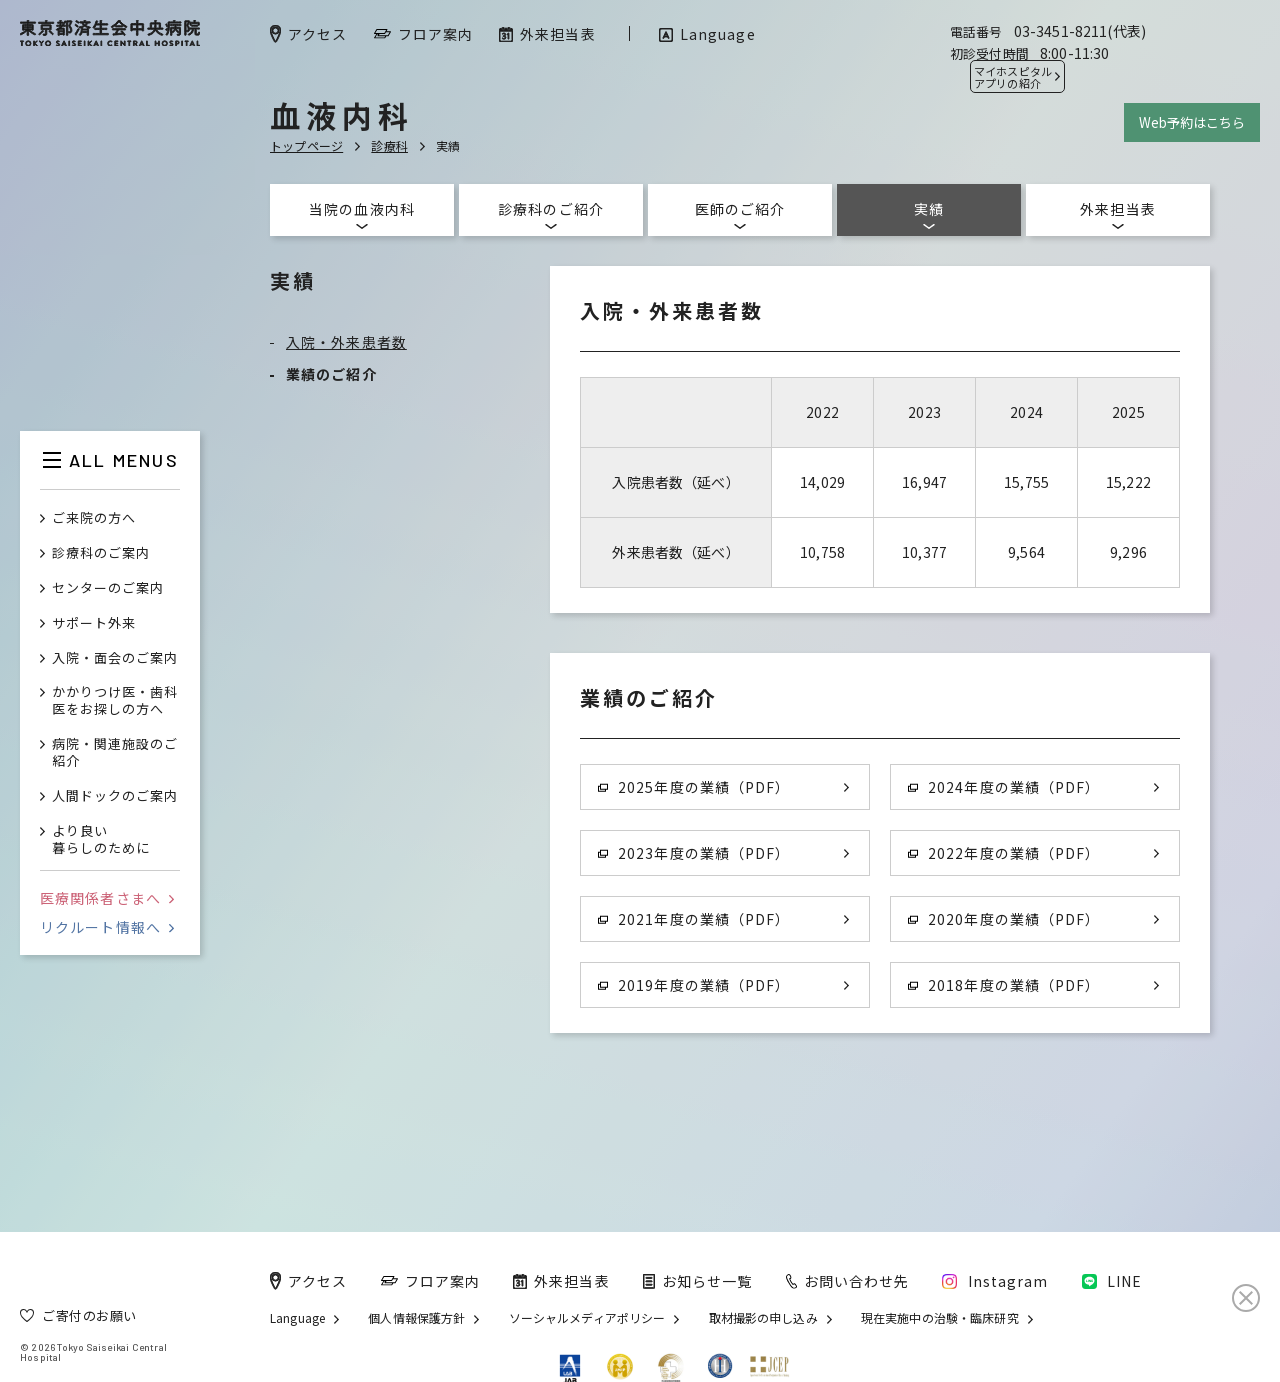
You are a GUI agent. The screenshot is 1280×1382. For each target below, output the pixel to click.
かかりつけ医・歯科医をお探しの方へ (115, 701)
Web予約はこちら (1192, 122)
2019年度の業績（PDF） (694, 985)
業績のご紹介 (331, 374)
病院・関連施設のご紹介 (115, 753)
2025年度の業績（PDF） (694, 787)
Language (297, 1318)
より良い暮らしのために (101, 840)
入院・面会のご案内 (115, 658)
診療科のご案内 (101, 553)
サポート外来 (94, 623)
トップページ (306, 145)
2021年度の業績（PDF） (694, 919)
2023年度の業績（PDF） (694, 853)
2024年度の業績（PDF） (1004, 787)
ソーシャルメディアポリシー (587, 1318)
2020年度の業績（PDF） (1004, 919)
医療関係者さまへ (107, 898)
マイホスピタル (1013, 77)
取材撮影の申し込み (763, 1318)
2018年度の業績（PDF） (1004, 985)
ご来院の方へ (94, 518)
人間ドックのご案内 (115, 796)
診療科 (389, 145)
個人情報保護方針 (416, 1318)
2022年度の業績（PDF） (1004, 853)
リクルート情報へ (107, 927)
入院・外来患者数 (346, 342)
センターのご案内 (108, 588)
